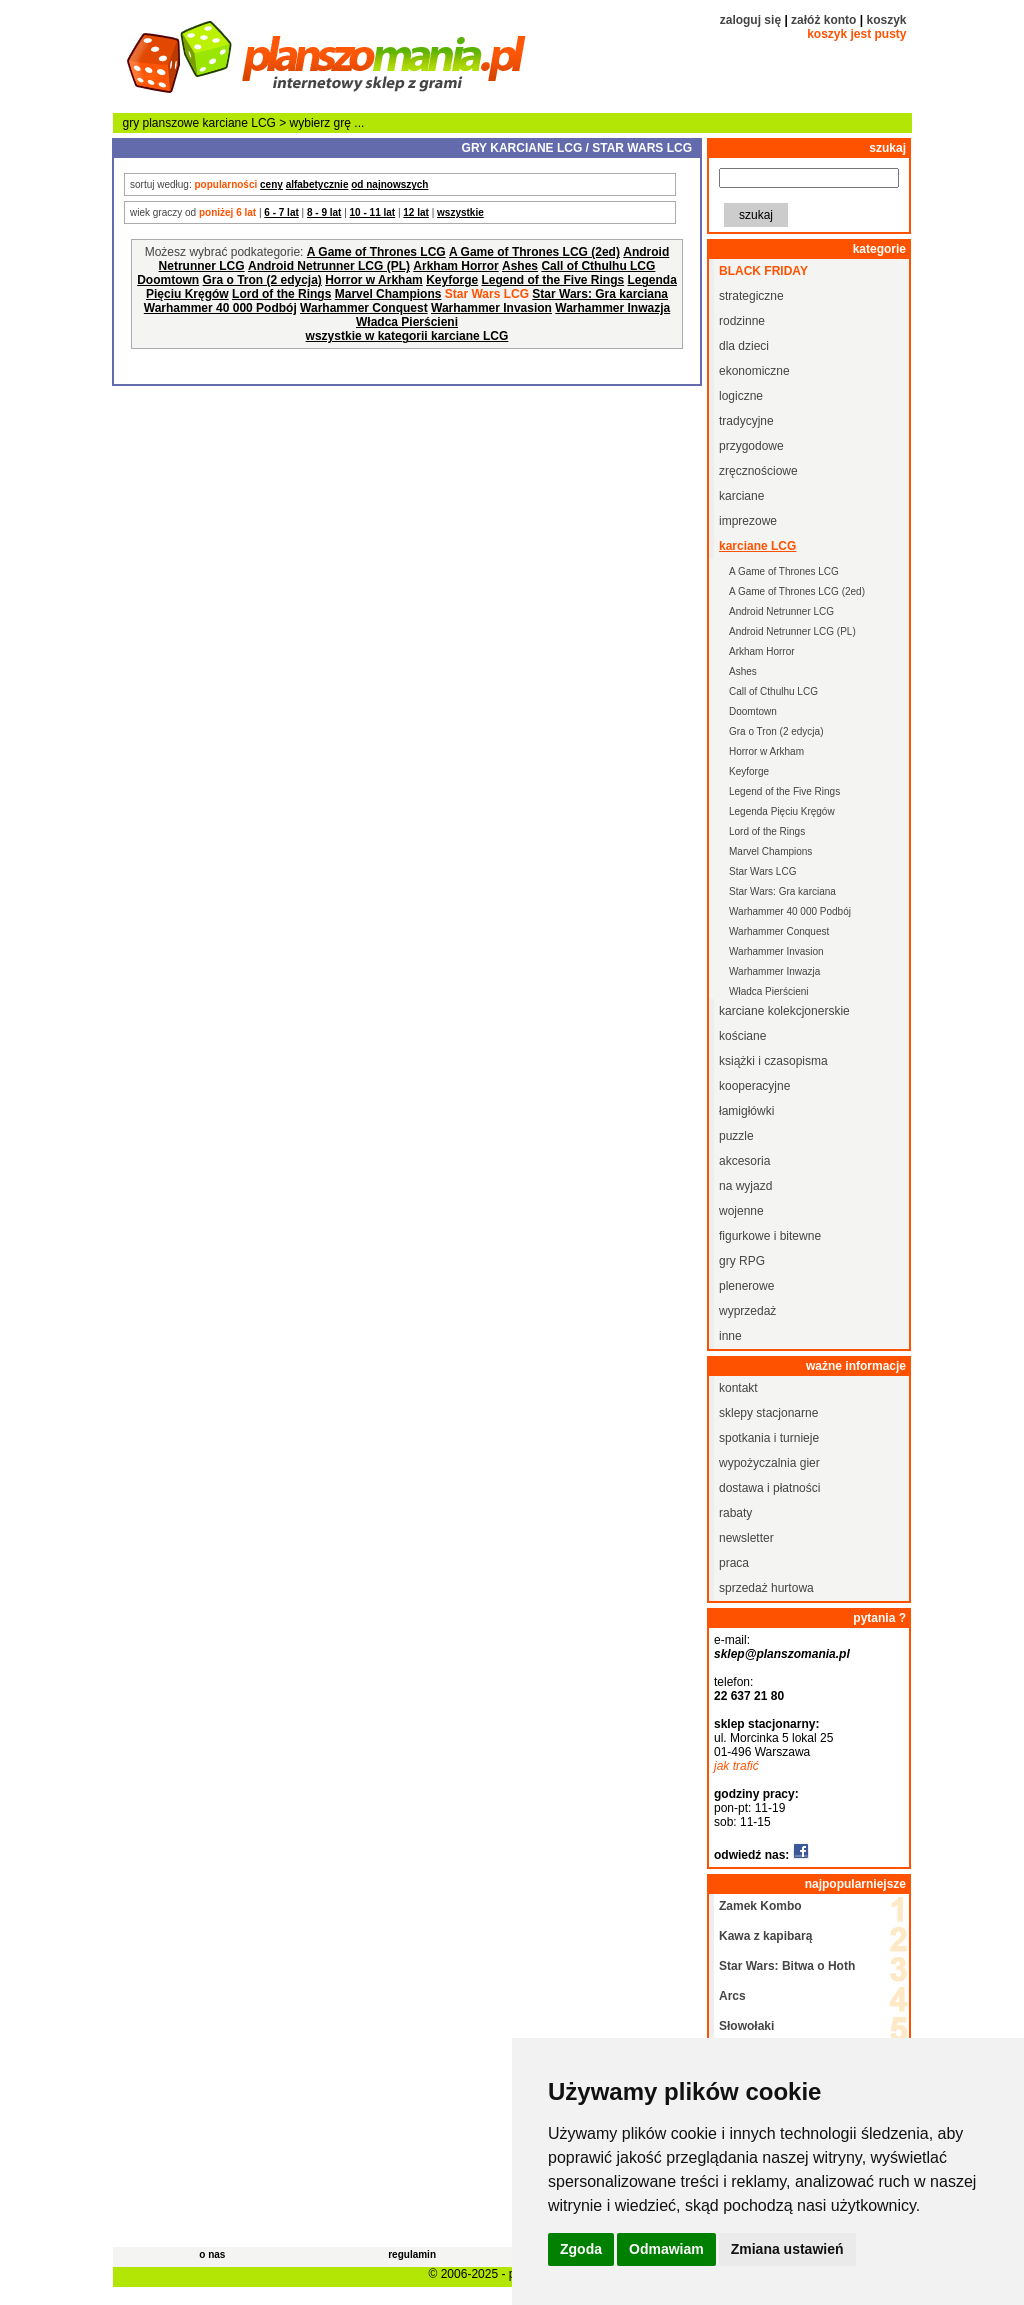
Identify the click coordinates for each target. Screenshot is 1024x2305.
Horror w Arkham (374, 280)
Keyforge (452, 280)
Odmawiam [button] (666, 2249)
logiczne (741, 396)
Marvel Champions (388, 294)
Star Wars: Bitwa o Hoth (787, 1966)
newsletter (746, 1538)
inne (730, 1336)
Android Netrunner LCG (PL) (329, 266)
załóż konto (823, 20)
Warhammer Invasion (491, 308)
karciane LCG (239, 123)
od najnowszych (389, 184)
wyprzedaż (747, 1311)
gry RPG (742, 1261)
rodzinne (742, 321)
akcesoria (744, 1161)
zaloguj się (750, 20)
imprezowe (748, 521)
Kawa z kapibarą (765, 1936)
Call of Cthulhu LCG (598, 266)
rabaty (735, 1513)
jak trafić (736, 1766)
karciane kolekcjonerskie (784, 1011)
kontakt (738, 1388)
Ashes (520, 266)
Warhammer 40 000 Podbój (220, 308)
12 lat (416, 212)
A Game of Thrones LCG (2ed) (534, 252)
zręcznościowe (758, 471)
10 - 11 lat (373, 212)
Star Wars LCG (762, 871)
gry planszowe (161, 123)
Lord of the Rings (281, 294)
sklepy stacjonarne (768, 1413)
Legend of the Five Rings (552, 280)
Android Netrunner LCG (781, 611)
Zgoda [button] (581, 2249)
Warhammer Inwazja (612, 308)
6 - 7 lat (281, 212)
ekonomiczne (754, 371)
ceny (271, 184)
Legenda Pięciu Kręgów (782, 811)
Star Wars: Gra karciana (600, 294)
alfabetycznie (317, 184)
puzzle (736, 1136)
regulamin (412, 2254)
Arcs (732, 1996)
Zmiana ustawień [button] (787, 2249)
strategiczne (751, 296)
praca (734, 1563)
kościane (742, 1036)
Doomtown (168, 280)
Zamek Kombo (760, 1906)
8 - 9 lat (324, 212)
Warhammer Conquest (364, 308)
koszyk (886, 20)
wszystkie (460, 212)
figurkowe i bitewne (770, 1236)
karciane (741, 496)
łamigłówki (746, 1111)
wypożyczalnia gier (769, 1463)
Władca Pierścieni (407, 322)
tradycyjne (746, 421)
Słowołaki (746, 2026)
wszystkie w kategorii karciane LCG (407, 336)
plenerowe (746, 1286)
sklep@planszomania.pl (782, 1654)
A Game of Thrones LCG (376, 252)
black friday (763, 271)
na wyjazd (745, 1186)
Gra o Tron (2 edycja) (261, 280)
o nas (212, 2254)
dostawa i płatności (769, 1488)
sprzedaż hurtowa (766, 1588)
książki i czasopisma (773, 1061)
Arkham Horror (455, 266)
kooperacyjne (754, 1086)
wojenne (741, 1211)
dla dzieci (744, 346)
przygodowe (751, 446)
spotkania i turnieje (769, 1438)
